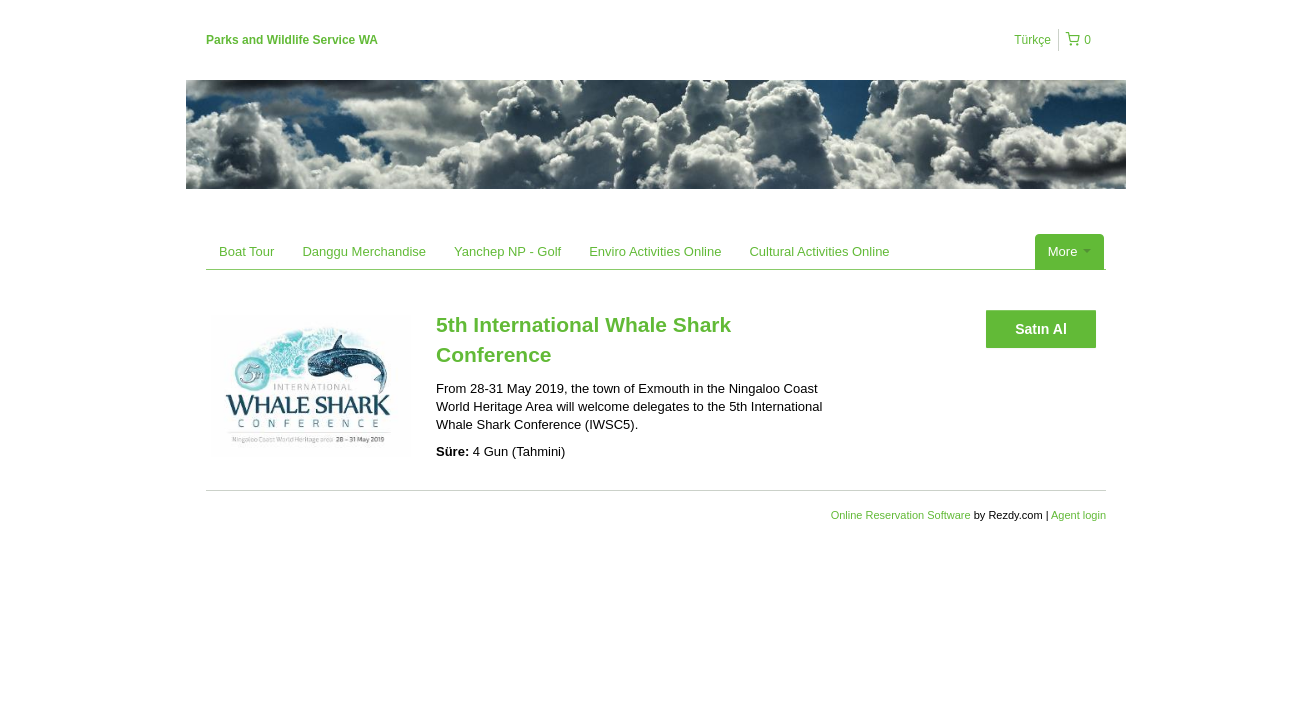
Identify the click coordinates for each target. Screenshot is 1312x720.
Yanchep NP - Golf (507, 251)
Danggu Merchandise (364, 251)
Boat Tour (246, 251)
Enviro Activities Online (655, 251)
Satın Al (1041, 329)
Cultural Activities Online (819, 251)
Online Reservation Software (901, 515)
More (1069, 251)
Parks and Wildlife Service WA (292, 40)
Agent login (1078, 515)
